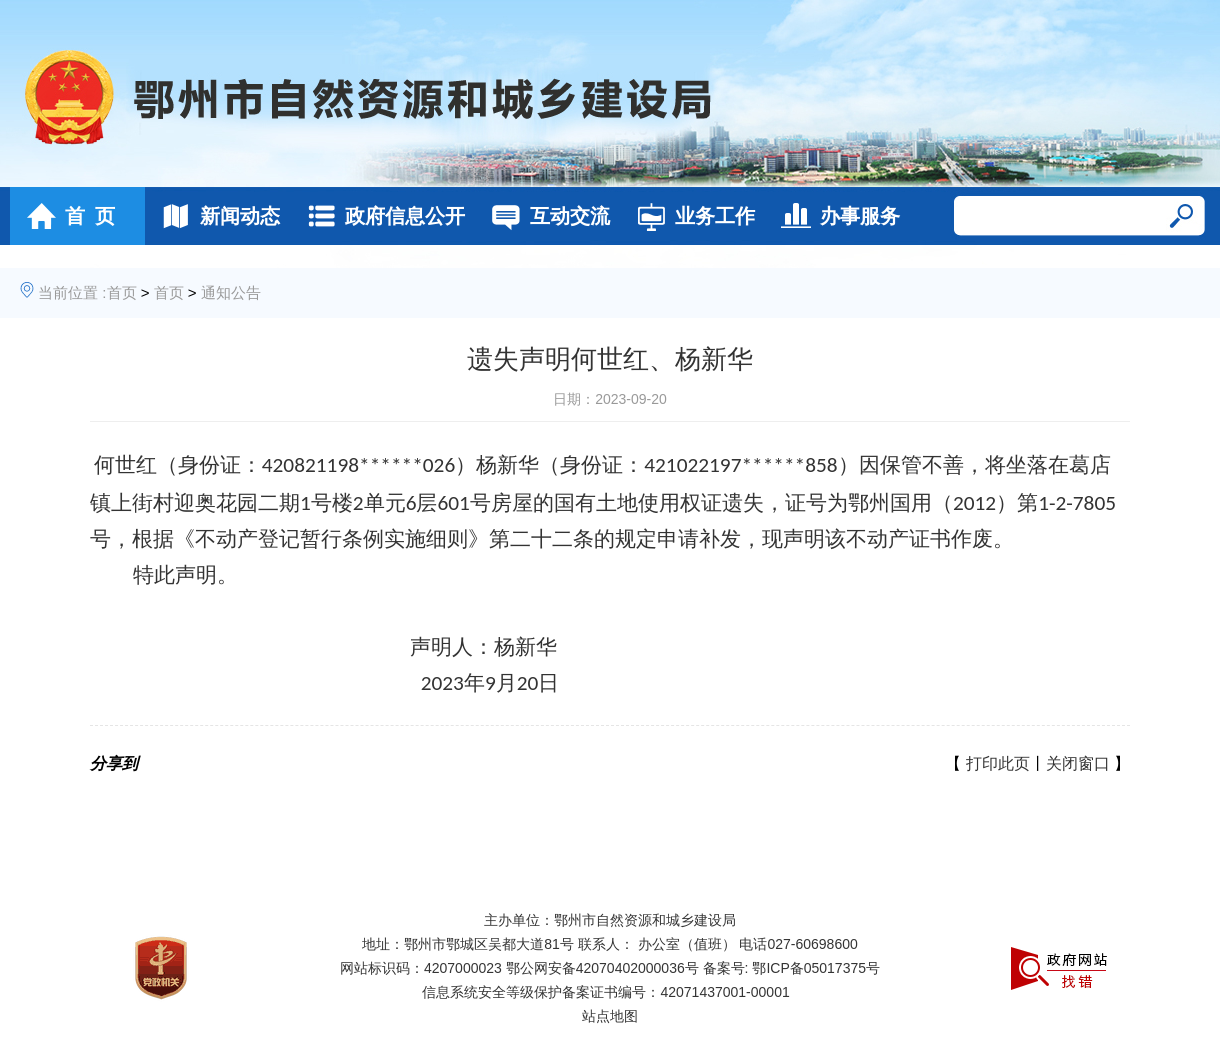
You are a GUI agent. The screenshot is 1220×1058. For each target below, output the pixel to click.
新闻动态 (215, 216)
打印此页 (998, 763)
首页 (122, 292)
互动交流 (545, 216)
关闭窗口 (1078, 763)
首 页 (65, 216)
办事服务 (835, 216)
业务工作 (690, 216)
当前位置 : (72, 292)
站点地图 (610, 1016)
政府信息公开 (380, 216)
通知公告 (231, 292)
